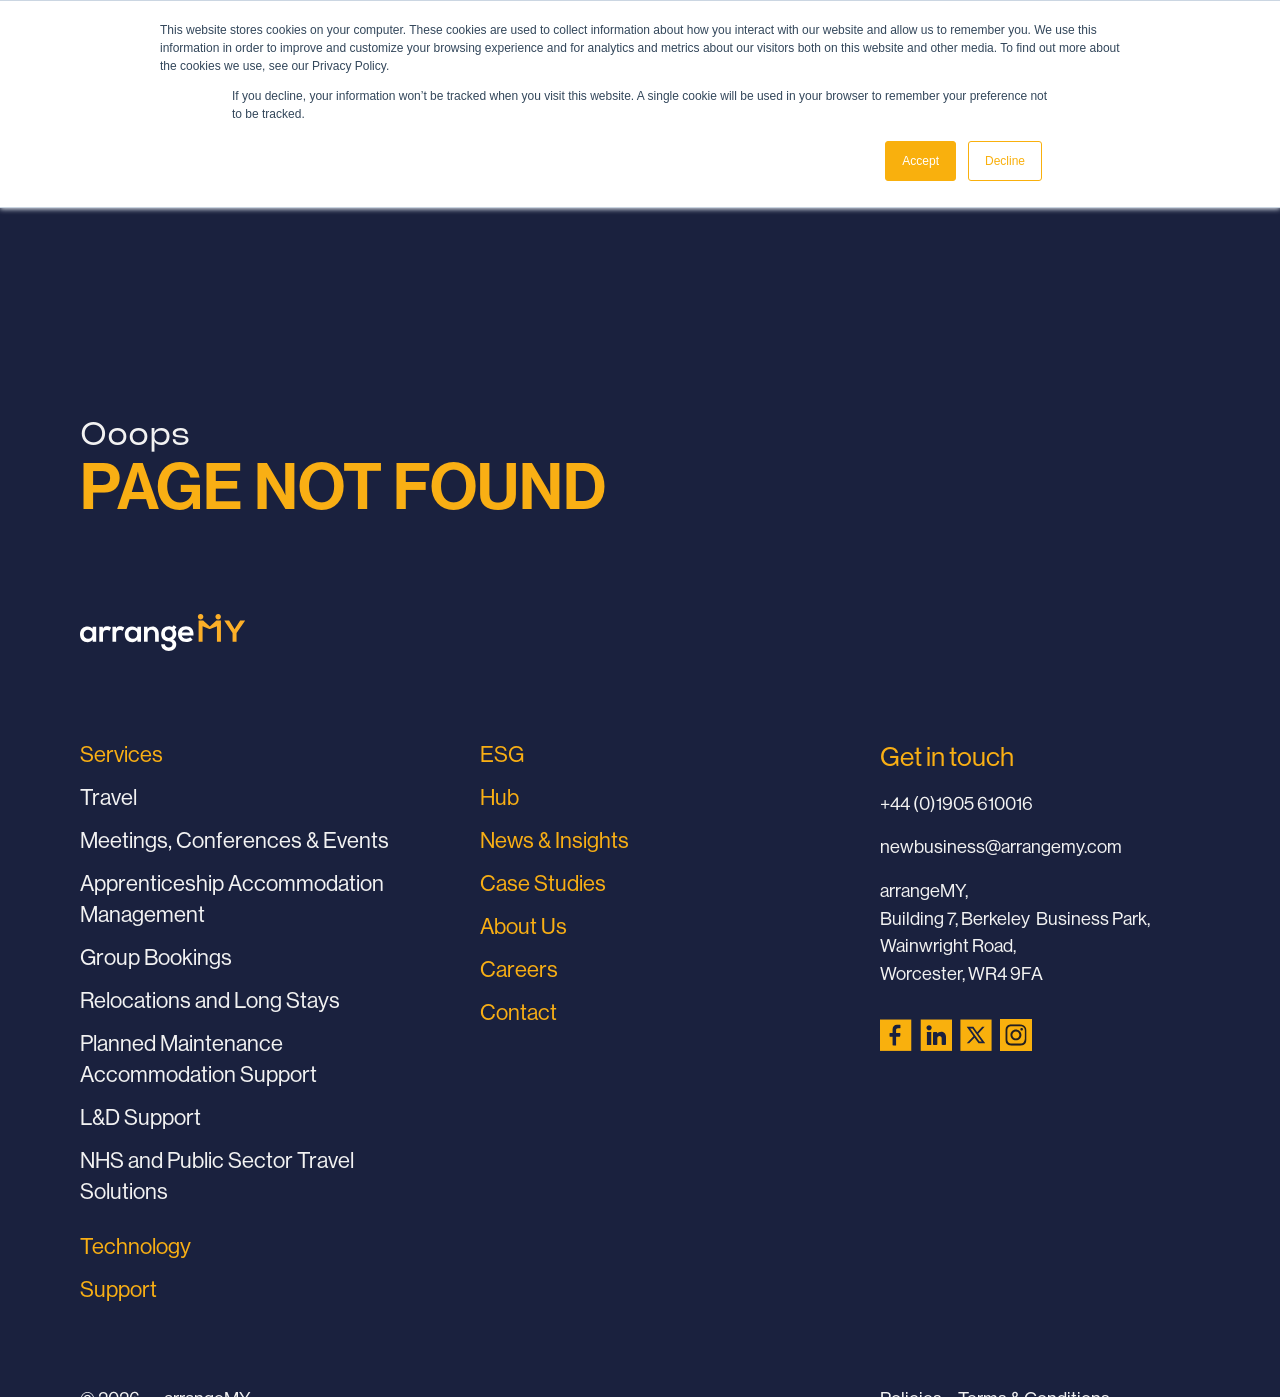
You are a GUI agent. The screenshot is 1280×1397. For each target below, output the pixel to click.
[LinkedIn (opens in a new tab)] (936, 1035)
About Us (523, 926)
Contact (518, 1012)
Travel (108, 797)
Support (118, 1289)
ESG (502, 754)
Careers (519, 969)
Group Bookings (156, 957)
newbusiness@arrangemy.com (1001, 846)
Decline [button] (1005, 161)
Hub (499, 797)
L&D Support (140, 1117)
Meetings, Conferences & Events (234, 840)
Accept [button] (920, 161)
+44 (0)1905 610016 (956, 803)
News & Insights (554, 840)
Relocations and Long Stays (210, 1000)
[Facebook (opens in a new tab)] (896, 1035)
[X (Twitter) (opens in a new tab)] (976, 1035)
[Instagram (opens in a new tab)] (1016, 1035)
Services (121, 754)
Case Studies (543, 883)
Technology (135, 1246)
